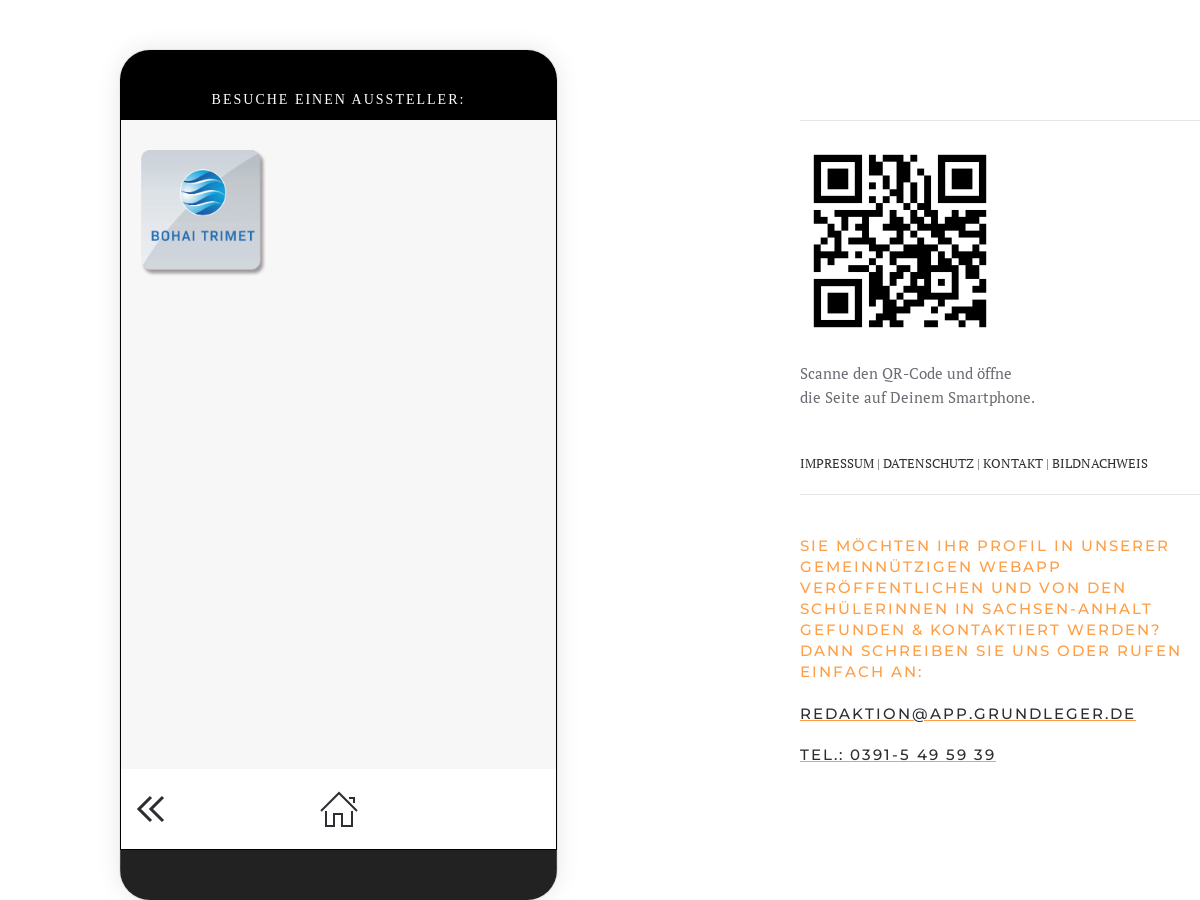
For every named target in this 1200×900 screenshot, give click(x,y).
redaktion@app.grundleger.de (968, 713)
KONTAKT (1013, 463)
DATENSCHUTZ (930, 463)
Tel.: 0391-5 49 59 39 (898, 754)
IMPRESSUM (837, 463)
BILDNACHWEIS (1100, 463)
